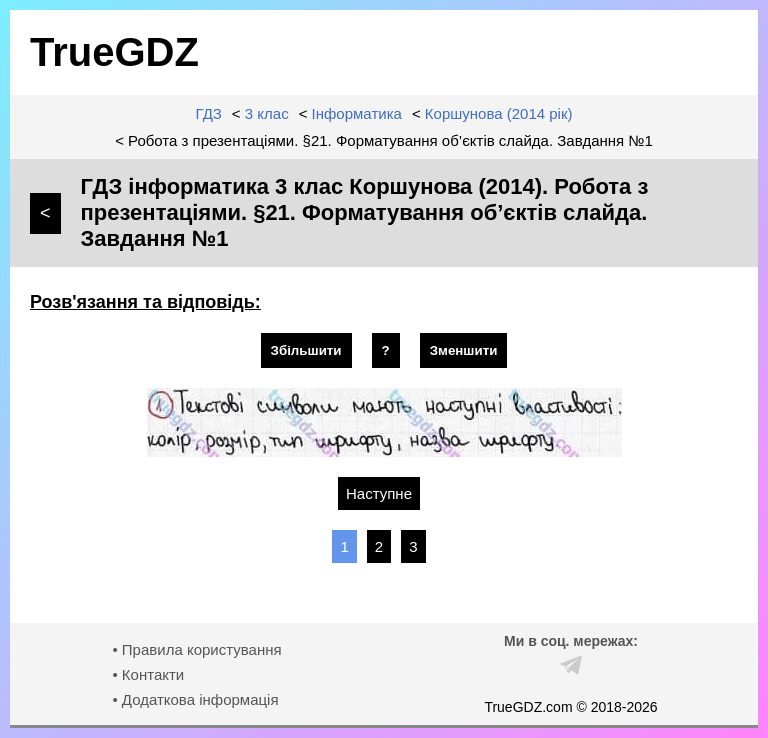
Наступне (379, 493)
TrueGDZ (114, 52)
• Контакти (148, 674)
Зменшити (464, 350)
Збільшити (306, 350)
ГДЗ (209, 113)
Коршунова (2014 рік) (499, 113)
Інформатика (357, 113)
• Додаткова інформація (195, 699)
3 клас (267, 113)
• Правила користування (196, 649)
